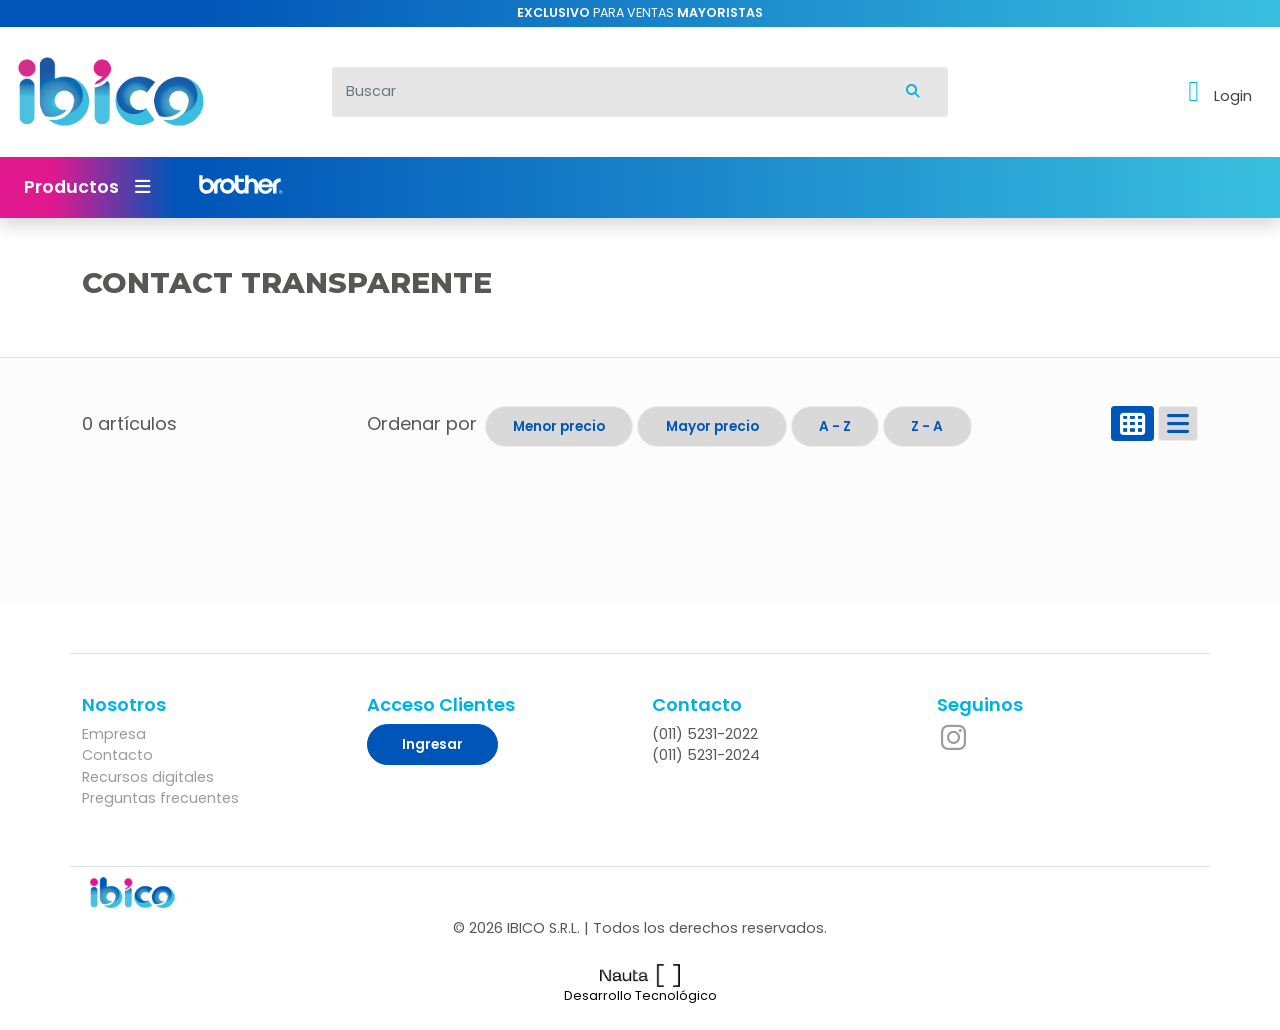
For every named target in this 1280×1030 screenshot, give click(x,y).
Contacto (117, 755)
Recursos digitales (148, 777)
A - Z (835, 426)
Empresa (114, 734)
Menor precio (559, 426)
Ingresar (432, 744)
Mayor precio (712, 426)
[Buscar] (605, 92)
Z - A (927, 426)
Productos (87, 187)
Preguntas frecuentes (160, 798)
